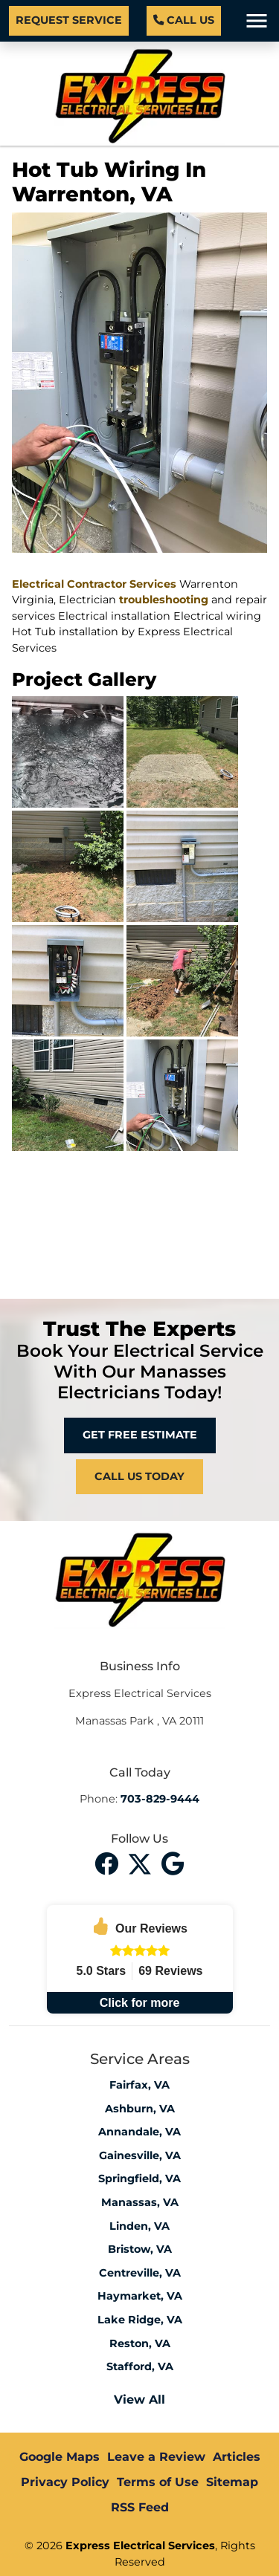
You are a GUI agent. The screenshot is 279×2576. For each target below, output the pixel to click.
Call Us (183, 20)
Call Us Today (139, 1476)
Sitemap (232, 2482)
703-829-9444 (160, 1799)
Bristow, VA (140, 2249)
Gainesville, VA (140, 2155)
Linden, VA (139, 2226)
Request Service (69, 20)
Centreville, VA (140, 2273)
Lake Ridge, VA (139, 2319)
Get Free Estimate (140, 1434)
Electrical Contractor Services (94, 584)
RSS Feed (140, 2507)
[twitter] (141, 1862)
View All (139, 2399)
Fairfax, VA (139, 2085)
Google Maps (59, 2457)
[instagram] (173, 1862)
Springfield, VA (139, 2178)
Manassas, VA (140, 2202)
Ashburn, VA (140, 2108)
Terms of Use (158, 2482)
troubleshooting (163, 599)
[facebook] (108, 1862)
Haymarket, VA (139, 2296)
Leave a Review (156, 2457)
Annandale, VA (139, 2131)
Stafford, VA (139, 2366)
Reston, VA (139, 2343)
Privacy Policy (65, 2482)
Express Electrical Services (140, 2545)
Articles (236, 2457)
